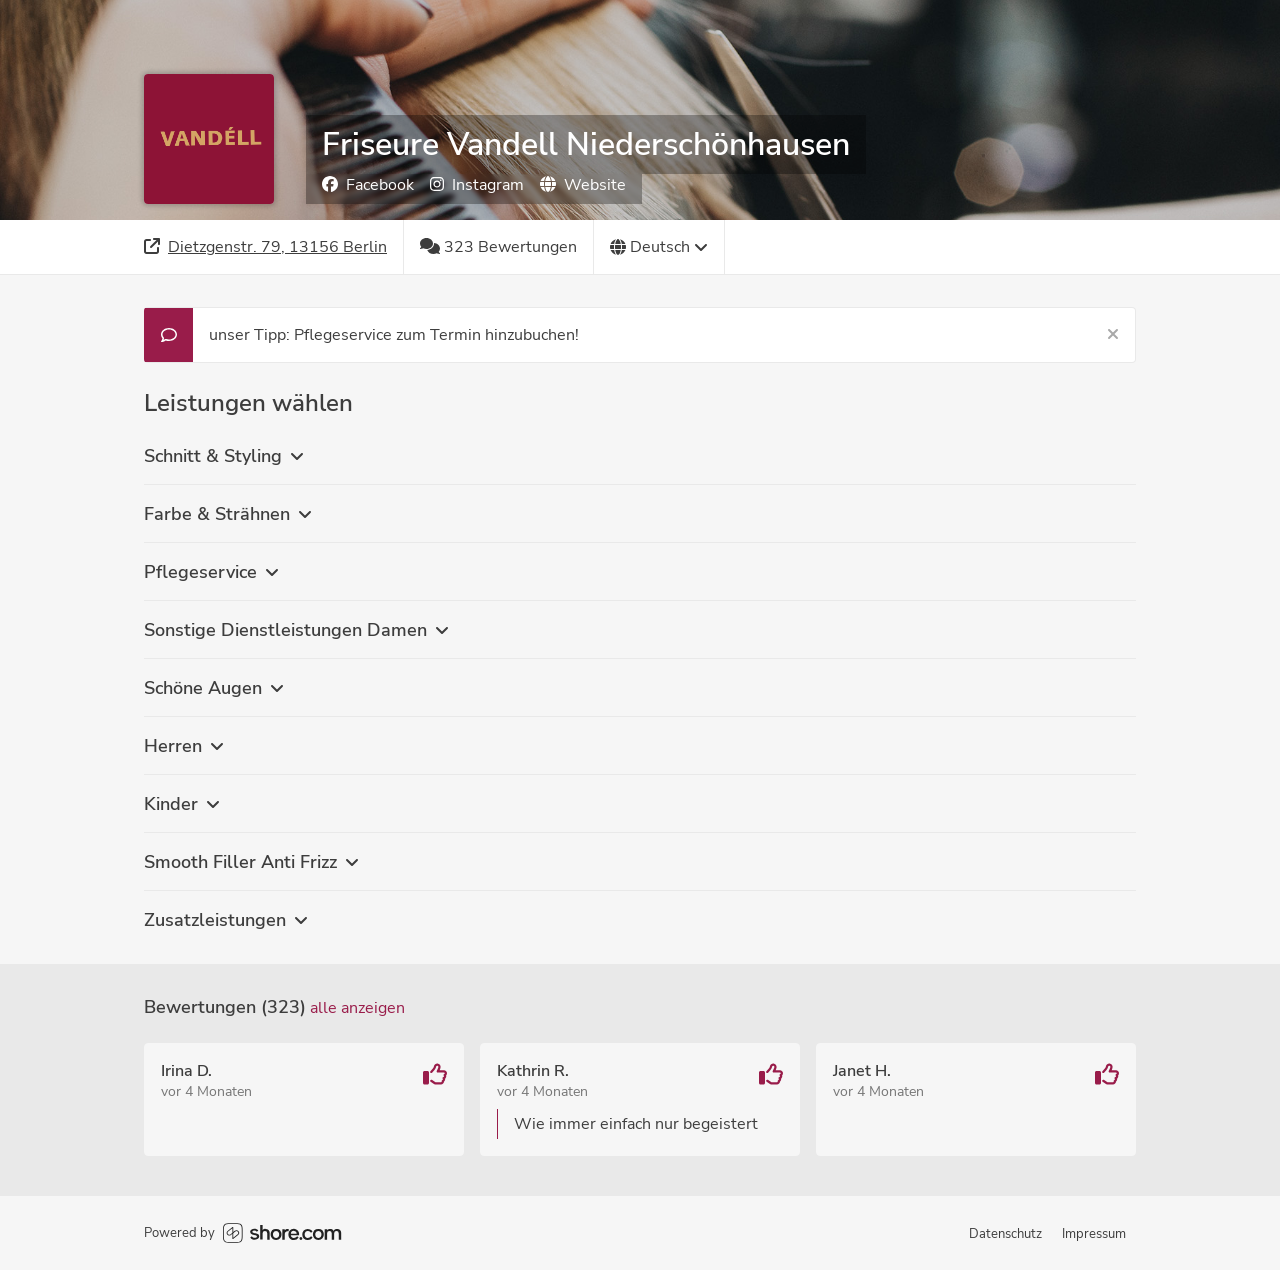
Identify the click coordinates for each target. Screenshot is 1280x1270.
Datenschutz (1005, 1234)
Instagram (477, 185)
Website (583, 185)
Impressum (1094, 1234)
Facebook (368, 185)
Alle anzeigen (357, 1008)
